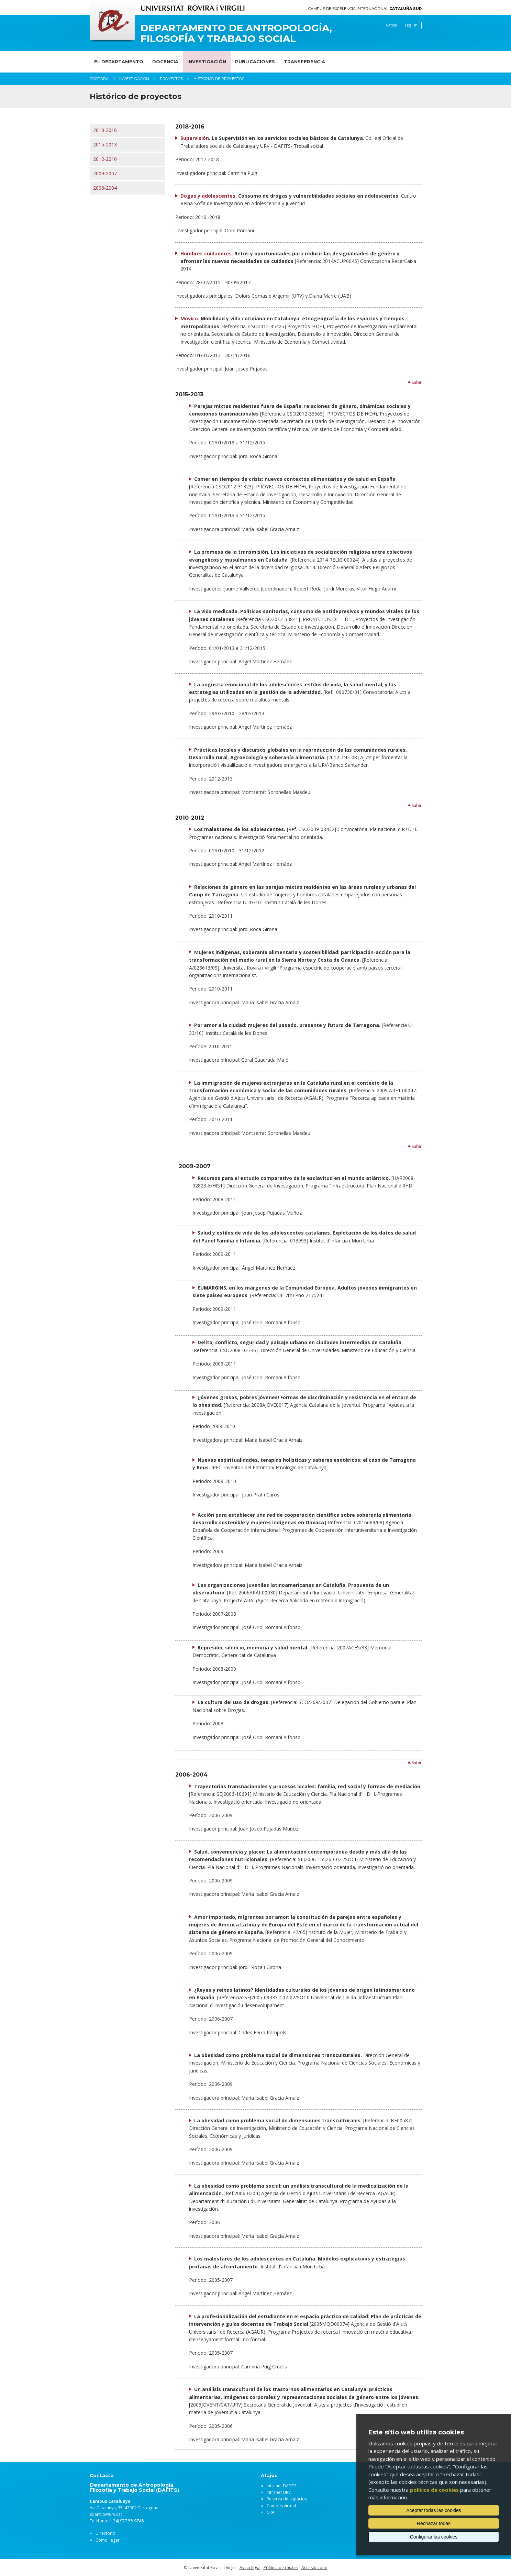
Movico (189, 318)
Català (391, 24)
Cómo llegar (108, 2540)
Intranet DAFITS (281, 2486)
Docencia (165, 61)
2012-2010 (105, 159)
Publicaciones (255, 61)
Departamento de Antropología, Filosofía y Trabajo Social (236, 33)
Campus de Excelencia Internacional (365, 9)
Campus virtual (281, 2506)
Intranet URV (279, 2492)
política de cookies (434, 2489)
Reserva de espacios (287, 2499)
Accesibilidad (314, 2568)
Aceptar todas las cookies (433, 2510)
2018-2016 (105, 130)
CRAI (271, 2512)
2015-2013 (105, 144)
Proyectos (171, 78)
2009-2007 (105, 173)
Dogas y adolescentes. (208, 195)
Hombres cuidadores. (206, 253)
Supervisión (194, 138)
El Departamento (118, 61)
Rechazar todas (434, 2523)
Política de (281, 2568)
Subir (417, 382)
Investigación (206, 61)
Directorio (105, 2533)
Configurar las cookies (434, 2537)
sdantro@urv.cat (106, 2514)
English (411, 24)
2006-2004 (105, 188)
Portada (99, 78)
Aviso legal (250, 2568)
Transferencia (304, 61)
